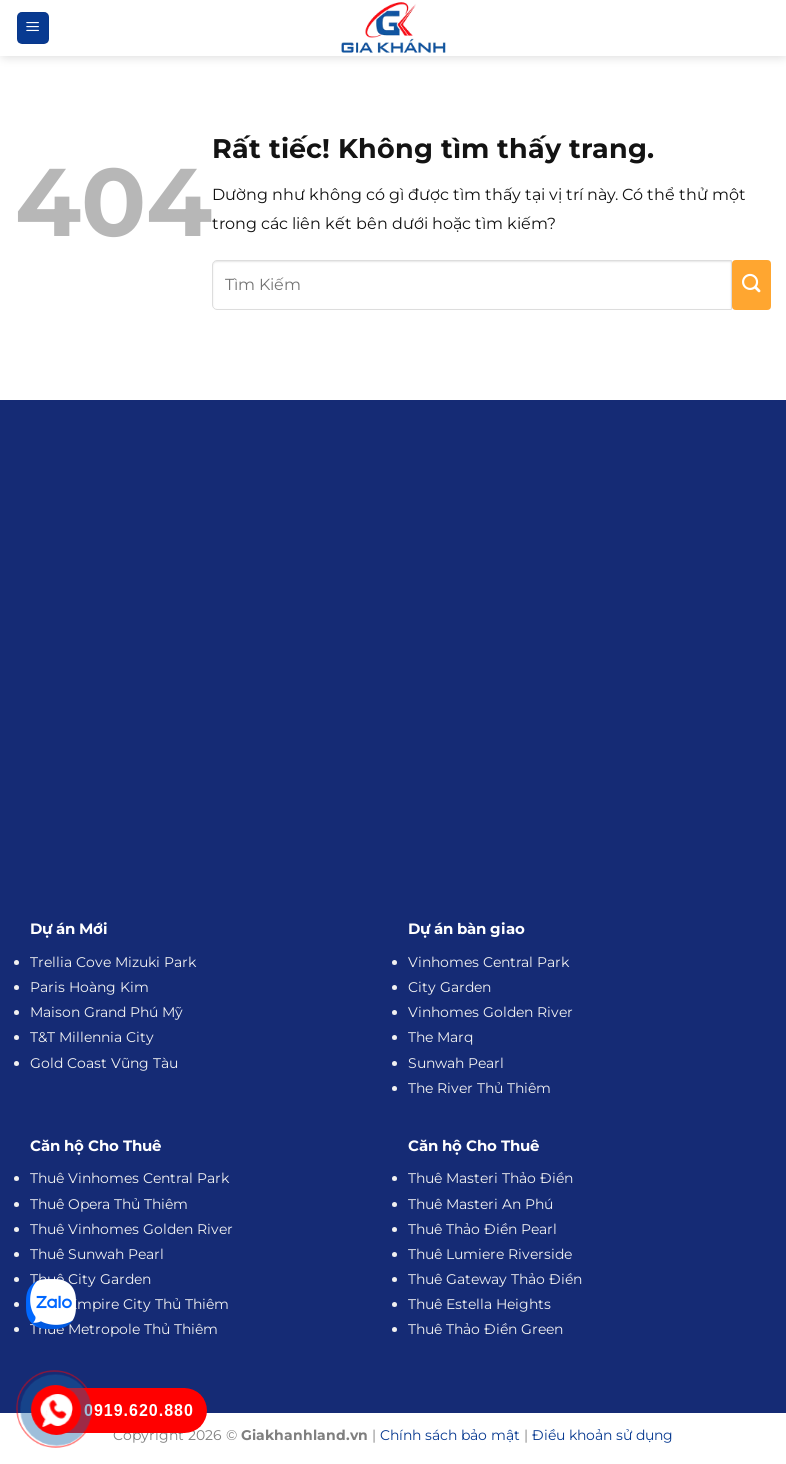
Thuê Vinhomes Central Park (129, 1178)
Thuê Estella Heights (479, 1304)
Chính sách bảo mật (450, 1435)
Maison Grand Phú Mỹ (106, 1012)
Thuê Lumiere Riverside (490, 1254)
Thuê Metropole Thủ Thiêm (124, 1329)
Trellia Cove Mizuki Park (113, 962)
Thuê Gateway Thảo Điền (495, 1279)
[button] (33, 28)
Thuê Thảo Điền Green (485, 1329)
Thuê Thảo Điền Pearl (482, 1229)
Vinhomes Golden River (490, 1012)
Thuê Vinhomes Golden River (131, 1229)
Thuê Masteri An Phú (480, 1204)
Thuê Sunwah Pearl (97, 1254)
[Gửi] (751, 285)
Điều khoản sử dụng (602, 1435)
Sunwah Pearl (456, 1063)
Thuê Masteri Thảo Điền (490, 1178)
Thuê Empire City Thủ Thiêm (129, 1304)
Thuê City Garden (90, 1279)
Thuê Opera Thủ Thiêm (109, 1204)
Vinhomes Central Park (488, 962)
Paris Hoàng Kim (89, 987)
